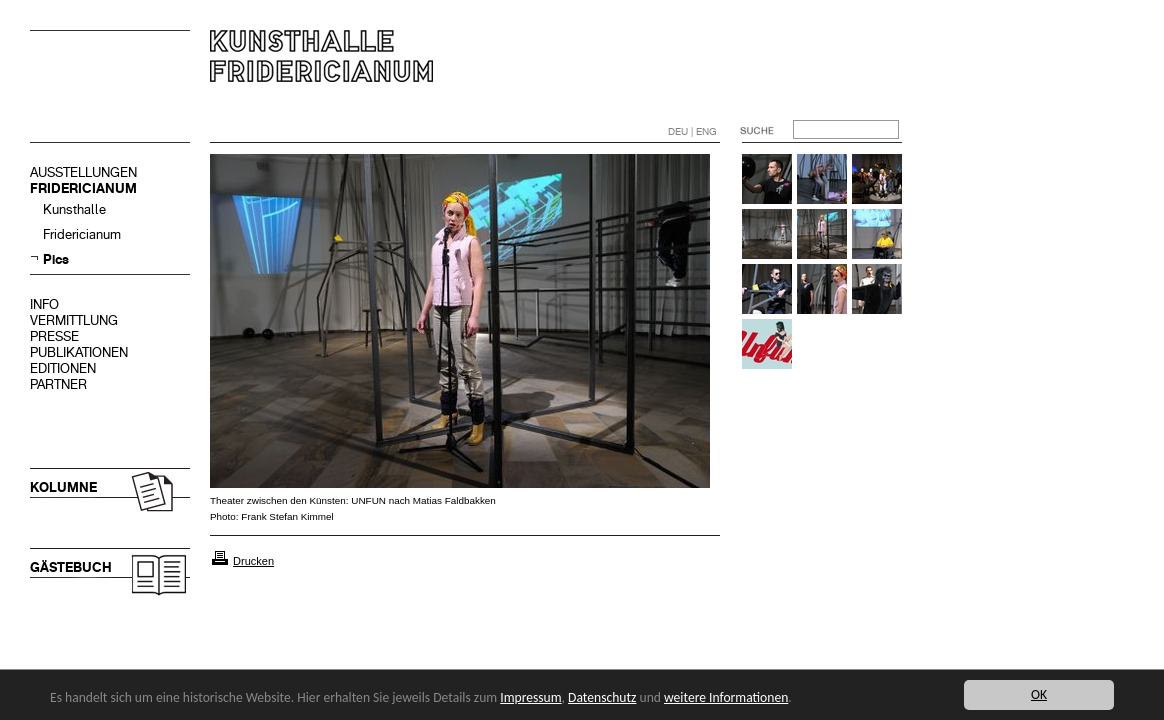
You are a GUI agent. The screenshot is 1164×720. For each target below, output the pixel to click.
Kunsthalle (74, 209)
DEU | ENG (692, 131)
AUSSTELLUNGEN (83, 172)
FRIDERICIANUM (83, 188)
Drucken (253, 561)
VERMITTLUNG (74, 320)
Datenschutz (602, 697)
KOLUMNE (63, 487)
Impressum (530, 697)
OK (1039, 694)
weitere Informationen (726, 697)
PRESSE (54, 336)
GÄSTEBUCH (71, 567)
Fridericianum (82, 234)
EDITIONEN (63, 368)
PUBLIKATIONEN (79, 352)
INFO (44, 304)
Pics (56, 259)
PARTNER (58, 384)
